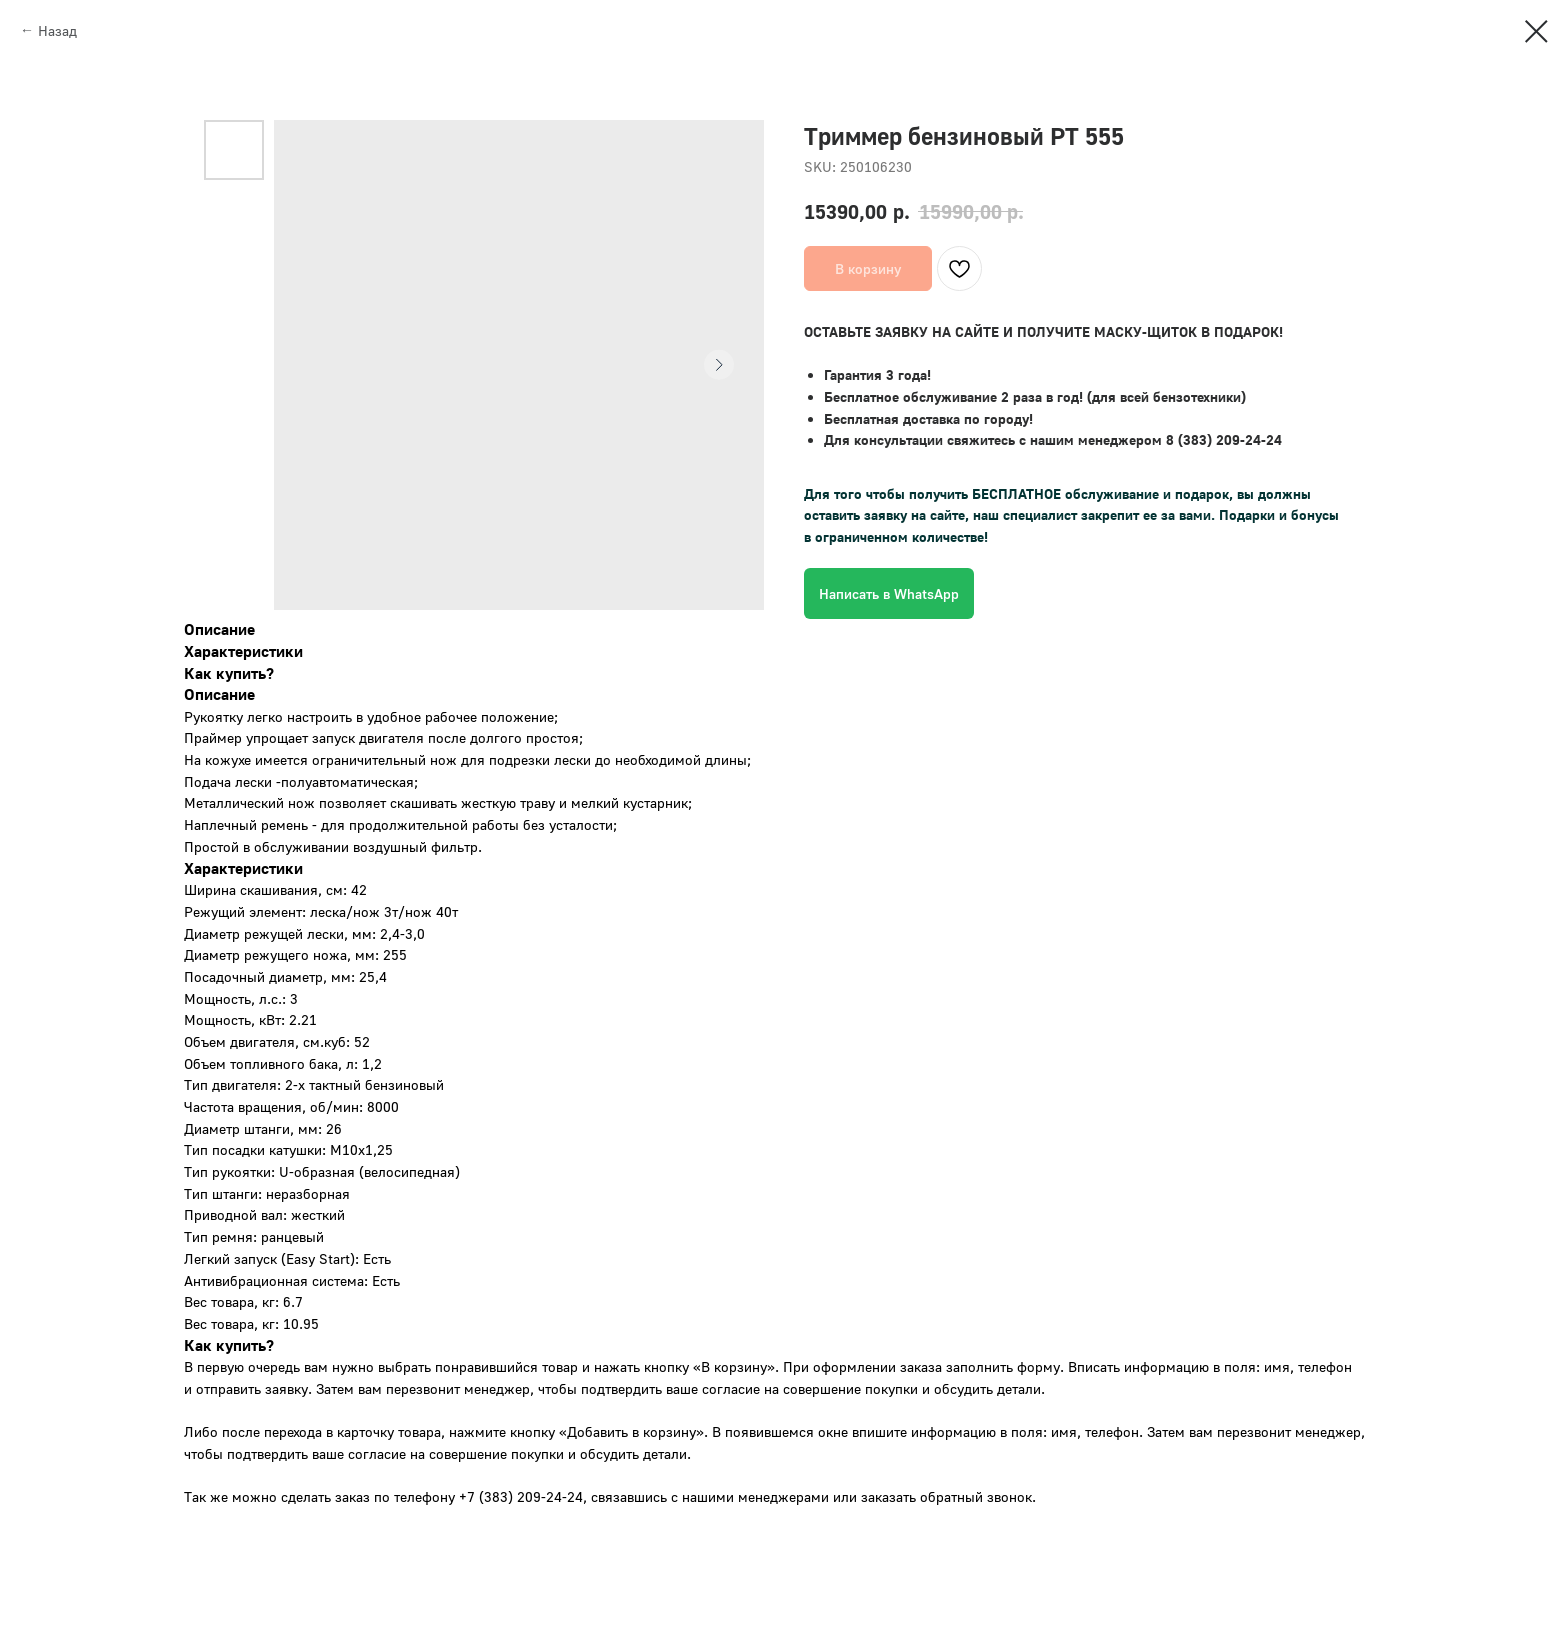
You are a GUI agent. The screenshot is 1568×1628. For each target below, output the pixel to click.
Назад (57, 30)
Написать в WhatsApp (889, 593)
